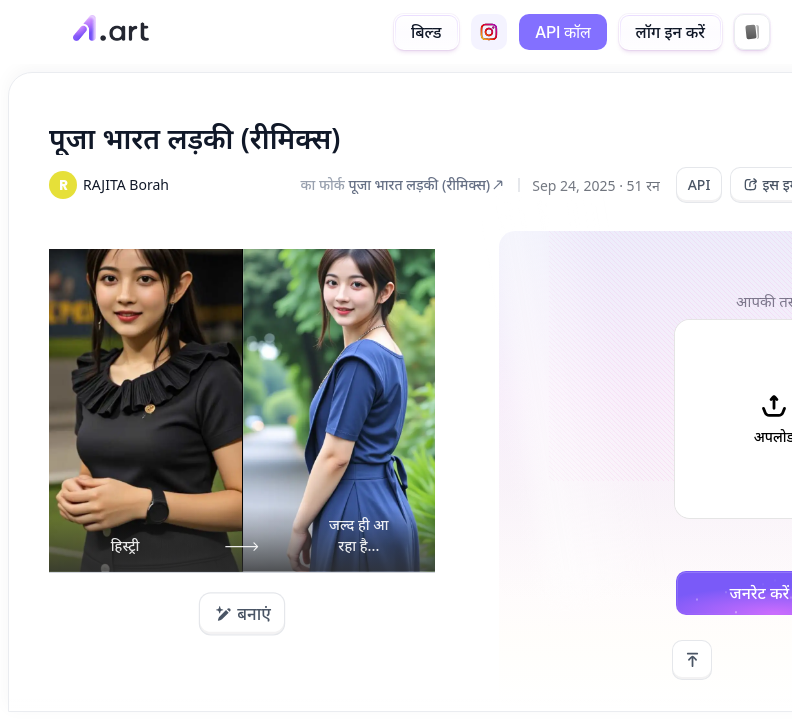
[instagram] (489, 32)
